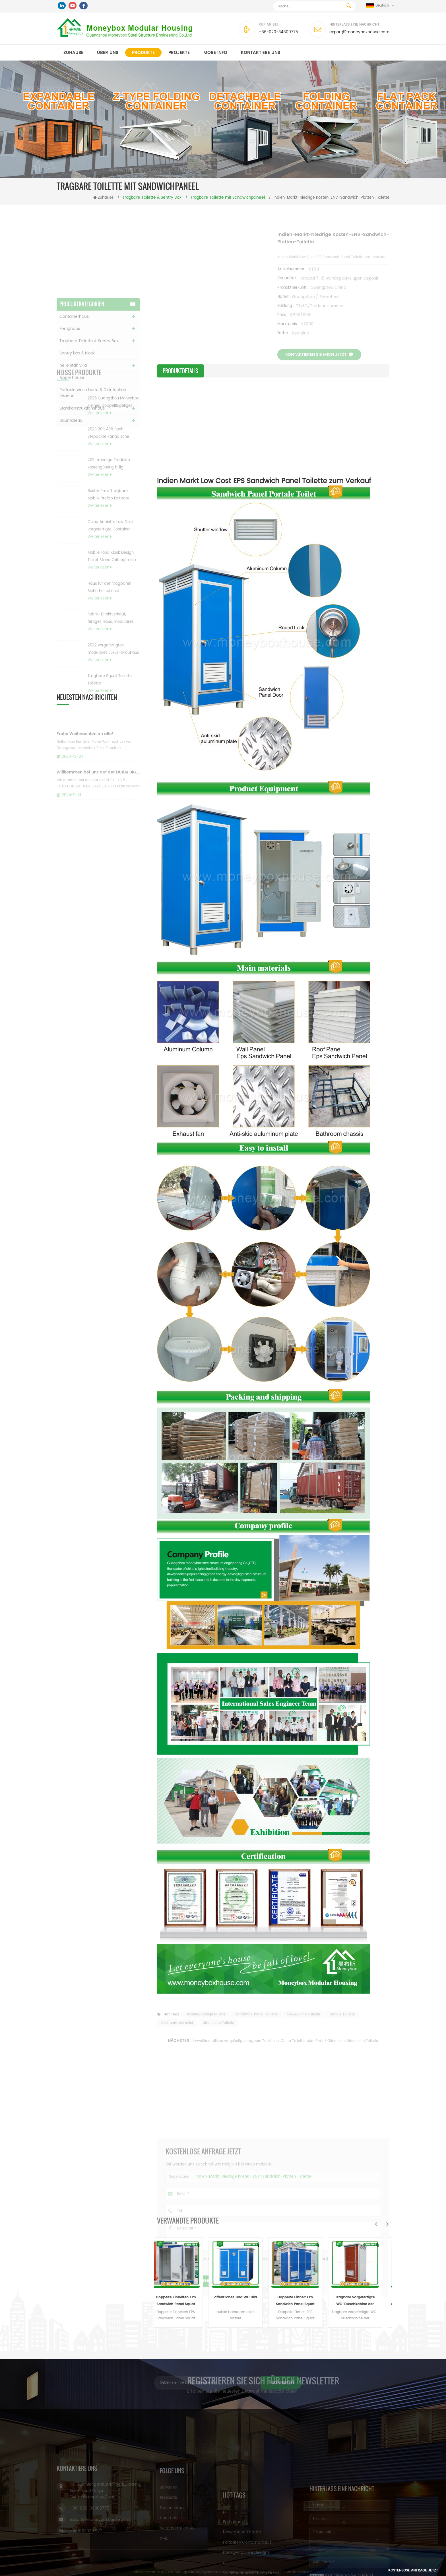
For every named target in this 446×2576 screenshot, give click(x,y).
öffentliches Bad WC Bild (243, 2297)
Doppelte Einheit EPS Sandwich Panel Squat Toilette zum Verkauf (303, 2301)
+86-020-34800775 (278, 32)
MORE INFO (215, 52)
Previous (376, 2224)
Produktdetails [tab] (180, 371)
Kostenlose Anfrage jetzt (412, 2570)
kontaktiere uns (260, 52)
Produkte (143, 52)
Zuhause (73, 52)
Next (387, 2224)
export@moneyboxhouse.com (359, 32)
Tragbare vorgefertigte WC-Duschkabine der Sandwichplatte (363, 2301)
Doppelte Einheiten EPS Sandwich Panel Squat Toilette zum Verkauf (184, 2301)
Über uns (107, 52)
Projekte (179, 52)
